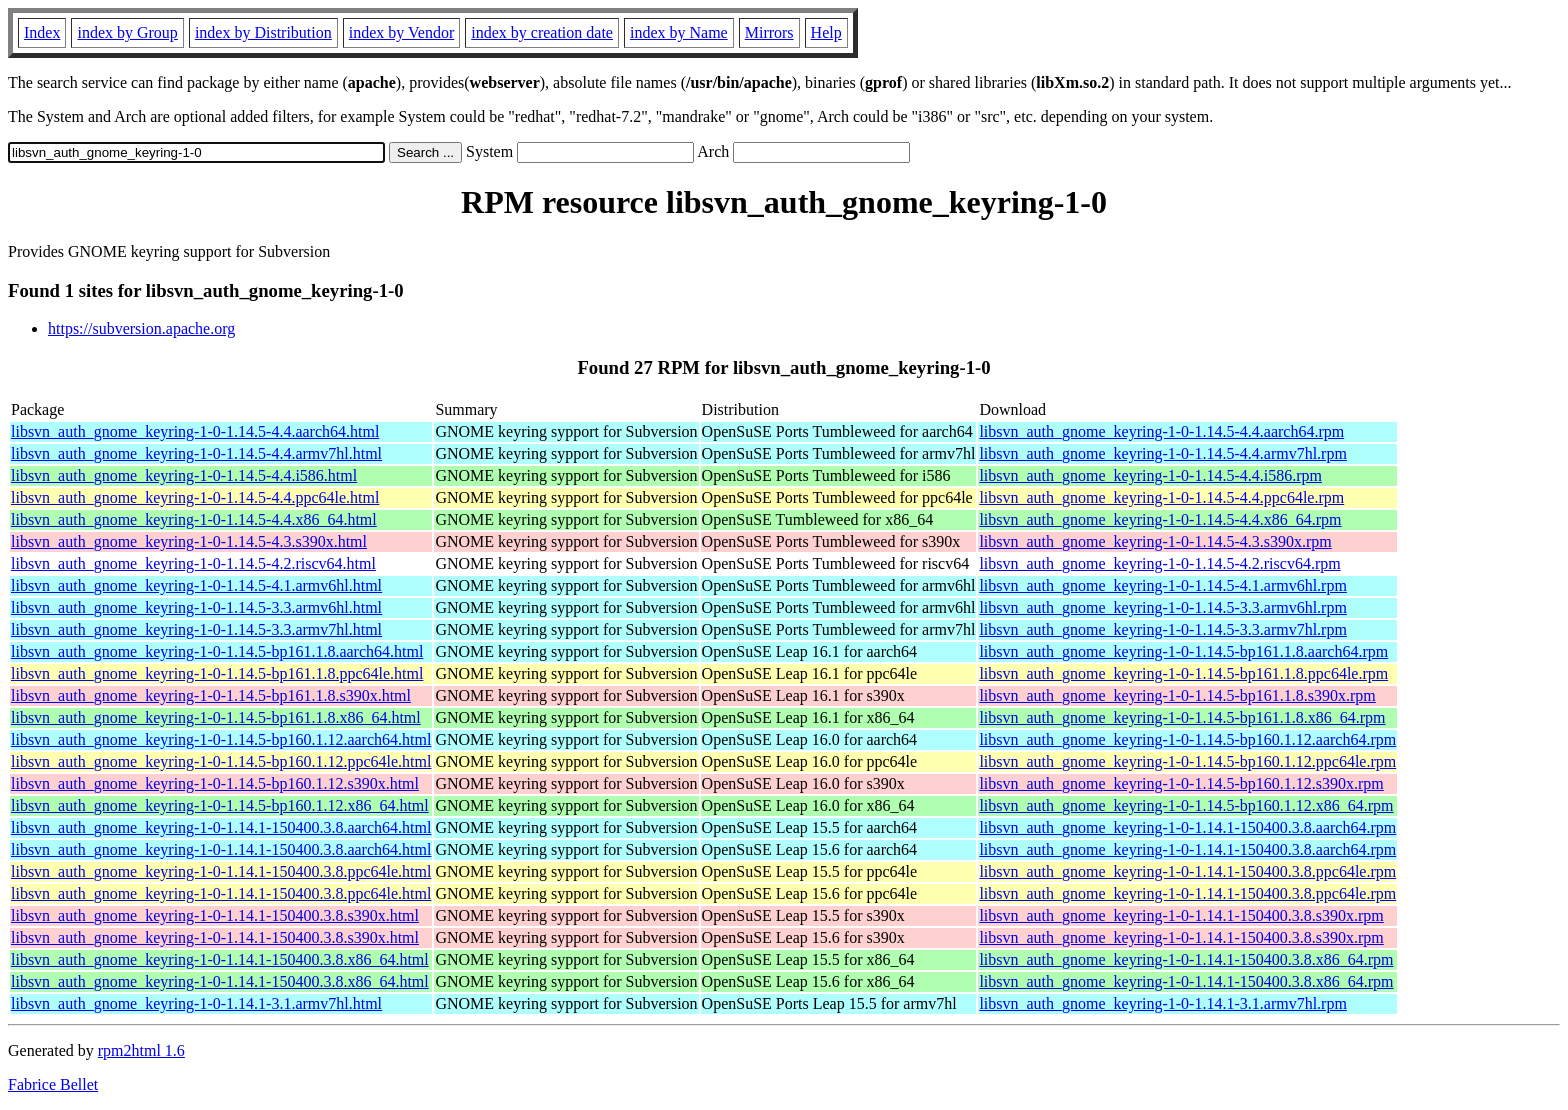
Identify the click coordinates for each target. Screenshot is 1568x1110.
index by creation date (542, 32)
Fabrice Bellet (53, 1084)
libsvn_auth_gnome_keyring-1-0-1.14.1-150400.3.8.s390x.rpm (1181, 915)
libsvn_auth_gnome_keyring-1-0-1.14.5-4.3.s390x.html (189, 541)
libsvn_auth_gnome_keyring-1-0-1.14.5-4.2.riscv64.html (193, 563)
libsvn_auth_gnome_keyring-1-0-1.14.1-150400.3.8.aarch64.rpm (1187, 827)
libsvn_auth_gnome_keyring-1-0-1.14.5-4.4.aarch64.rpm (1161, 431)
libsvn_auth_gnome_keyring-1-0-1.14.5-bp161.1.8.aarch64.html (217, 651)
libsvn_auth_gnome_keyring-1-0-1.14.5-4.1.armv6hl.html (196, 585)
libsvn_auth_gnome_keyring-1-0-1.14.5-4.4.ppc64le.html (195, 497)
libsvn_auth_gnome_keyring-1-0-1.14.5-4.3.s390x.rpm (1155, 541)
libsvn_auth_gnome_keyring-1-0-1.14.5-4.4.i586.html (184, 475)
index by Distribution (263, 32)
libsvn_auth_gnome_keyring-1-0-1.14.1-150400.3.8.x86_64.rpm (1186, 959)
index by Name (679, 32)
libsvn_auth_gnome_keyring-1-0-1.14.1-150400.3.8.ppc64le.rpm (1187, 871)
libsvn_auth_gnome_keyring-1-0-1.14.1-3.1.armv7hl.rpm (1163, 1003)
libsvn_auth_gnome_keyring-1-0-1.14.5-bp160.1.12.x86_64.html (220, 805)
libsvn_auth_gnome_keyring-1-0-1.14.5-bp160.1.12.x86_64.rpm (1186, 805)
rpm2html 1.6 (141, 1050)
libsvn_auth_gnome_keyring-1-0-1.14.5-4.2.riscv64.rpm (1159, 563)
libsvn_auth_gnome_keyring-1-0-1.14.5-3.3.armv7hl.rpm (1163, 629)
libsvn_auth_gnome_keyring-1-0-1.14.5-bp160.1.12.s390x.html (215, 783)
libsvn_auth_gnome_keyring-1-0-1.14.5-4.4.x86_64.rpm (1160, 519)
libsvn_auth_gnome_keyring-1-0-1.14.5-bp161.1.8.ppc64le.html (217, 673)
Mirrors (769, 32)
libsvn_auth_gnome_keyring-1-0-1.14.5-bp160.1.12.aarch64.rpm (1187, 739)
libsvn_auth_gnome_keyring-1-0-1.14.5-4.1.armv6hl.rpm (1163, 585)
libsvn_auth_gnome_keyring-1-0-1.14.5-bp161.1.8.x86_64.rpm (1182, 717)
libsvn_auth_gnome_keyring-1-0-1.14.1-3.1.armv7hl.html (196, 1003)
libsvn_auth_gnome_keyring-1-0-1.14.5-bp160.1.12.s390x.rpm (1181, 783)
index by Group (127, 32)
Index (42, 32)
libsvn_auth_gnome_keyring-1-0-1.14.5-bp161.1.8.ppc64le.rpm (1183, 673)
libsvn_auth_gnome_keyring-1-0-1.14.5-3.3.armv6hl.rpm (1163, 607)
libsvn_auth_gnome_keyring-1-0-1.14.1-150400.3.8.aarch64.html (221, 827)
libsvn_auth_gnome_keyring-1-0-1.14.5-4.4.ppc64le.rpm (1161, 497)
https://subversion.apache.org (141, 328)
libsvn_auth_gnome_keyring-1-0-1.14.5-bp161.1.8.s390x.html (211, 695)
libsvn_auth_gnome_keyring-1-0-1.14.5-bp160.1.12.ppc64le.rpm (1187, 761)
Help (826, 32)
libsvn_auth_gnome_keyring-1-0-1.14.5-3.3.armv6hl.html (196, 607)
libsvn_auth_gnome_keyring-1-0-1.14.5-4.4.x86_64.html (194, 519)
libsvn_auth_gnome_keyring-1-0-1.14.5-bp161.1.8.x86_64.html (216, 717)
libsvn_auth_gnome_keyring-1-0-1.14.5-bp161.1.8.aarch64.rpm (1183, 651)
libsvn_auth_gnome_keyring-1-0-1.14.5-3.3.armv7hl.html (196, 629)
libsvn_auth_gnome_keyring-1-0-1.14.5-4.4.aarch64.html (195, 431)
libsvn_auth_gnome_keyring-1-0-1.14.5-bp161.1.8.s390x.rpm (1177, 695)
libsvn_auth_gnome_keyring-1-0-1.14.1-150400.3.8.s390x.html (215, 915)
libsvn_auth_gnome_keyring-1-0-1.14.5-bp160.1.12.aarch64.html (221, 739)
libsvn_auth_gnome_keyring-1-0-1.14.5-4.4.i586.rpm (1150, 475)
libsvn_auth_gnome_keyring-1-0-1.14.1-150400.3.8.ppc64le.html (221, 871)
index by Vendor (401, 32)
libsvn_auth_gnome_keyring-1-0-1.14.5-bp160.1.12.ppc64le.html (221, 761)
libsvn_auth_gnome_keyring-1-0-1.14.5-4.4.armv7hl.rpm (1163, 453)
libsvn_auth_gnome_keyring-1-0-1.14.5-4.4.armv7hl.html (196, 453)
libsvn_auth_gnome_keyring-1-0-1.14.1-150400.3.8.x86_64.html (220, 959)
